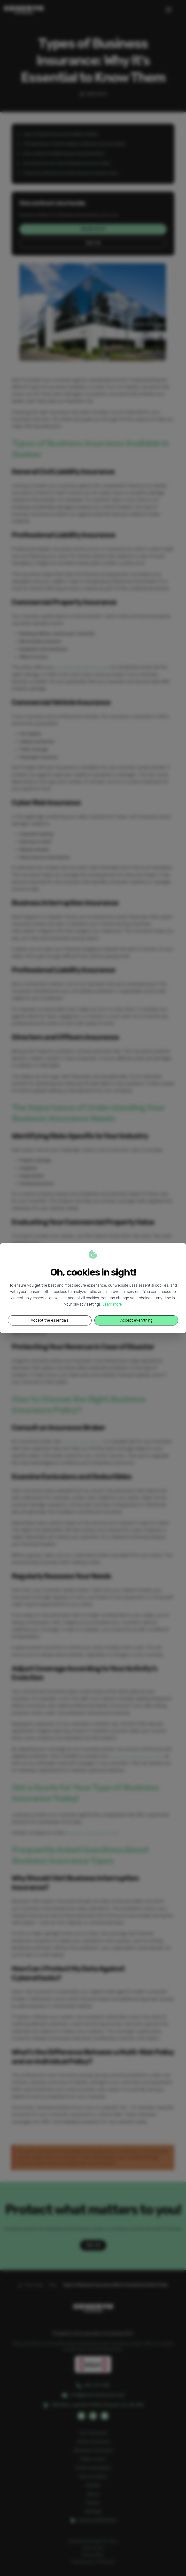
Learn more (112, 1304)
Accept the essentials (50, 1320)
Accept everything (136, 1320)
